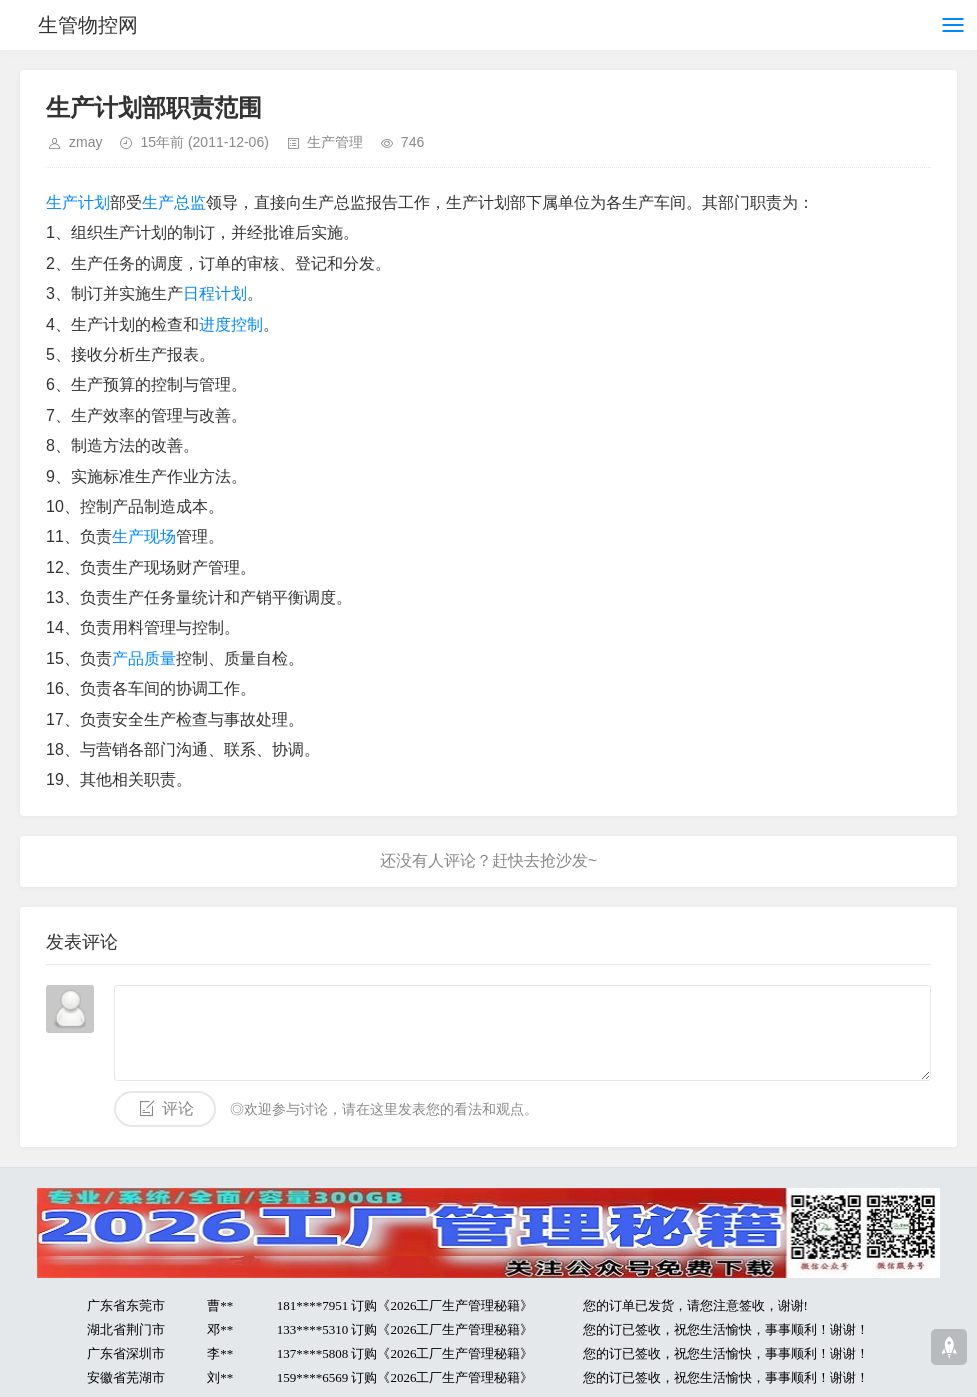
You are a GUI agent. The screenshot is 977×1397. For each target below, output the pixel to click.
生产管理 (335, 142)
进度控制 (231, 324)
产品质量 (144, 658)
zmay (85, 142)
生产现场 (144, 536)
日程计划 (215, 293)
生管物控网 (88, 25)
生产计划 (78, 202)
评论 (178, 1108)
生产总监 (174, 202)
